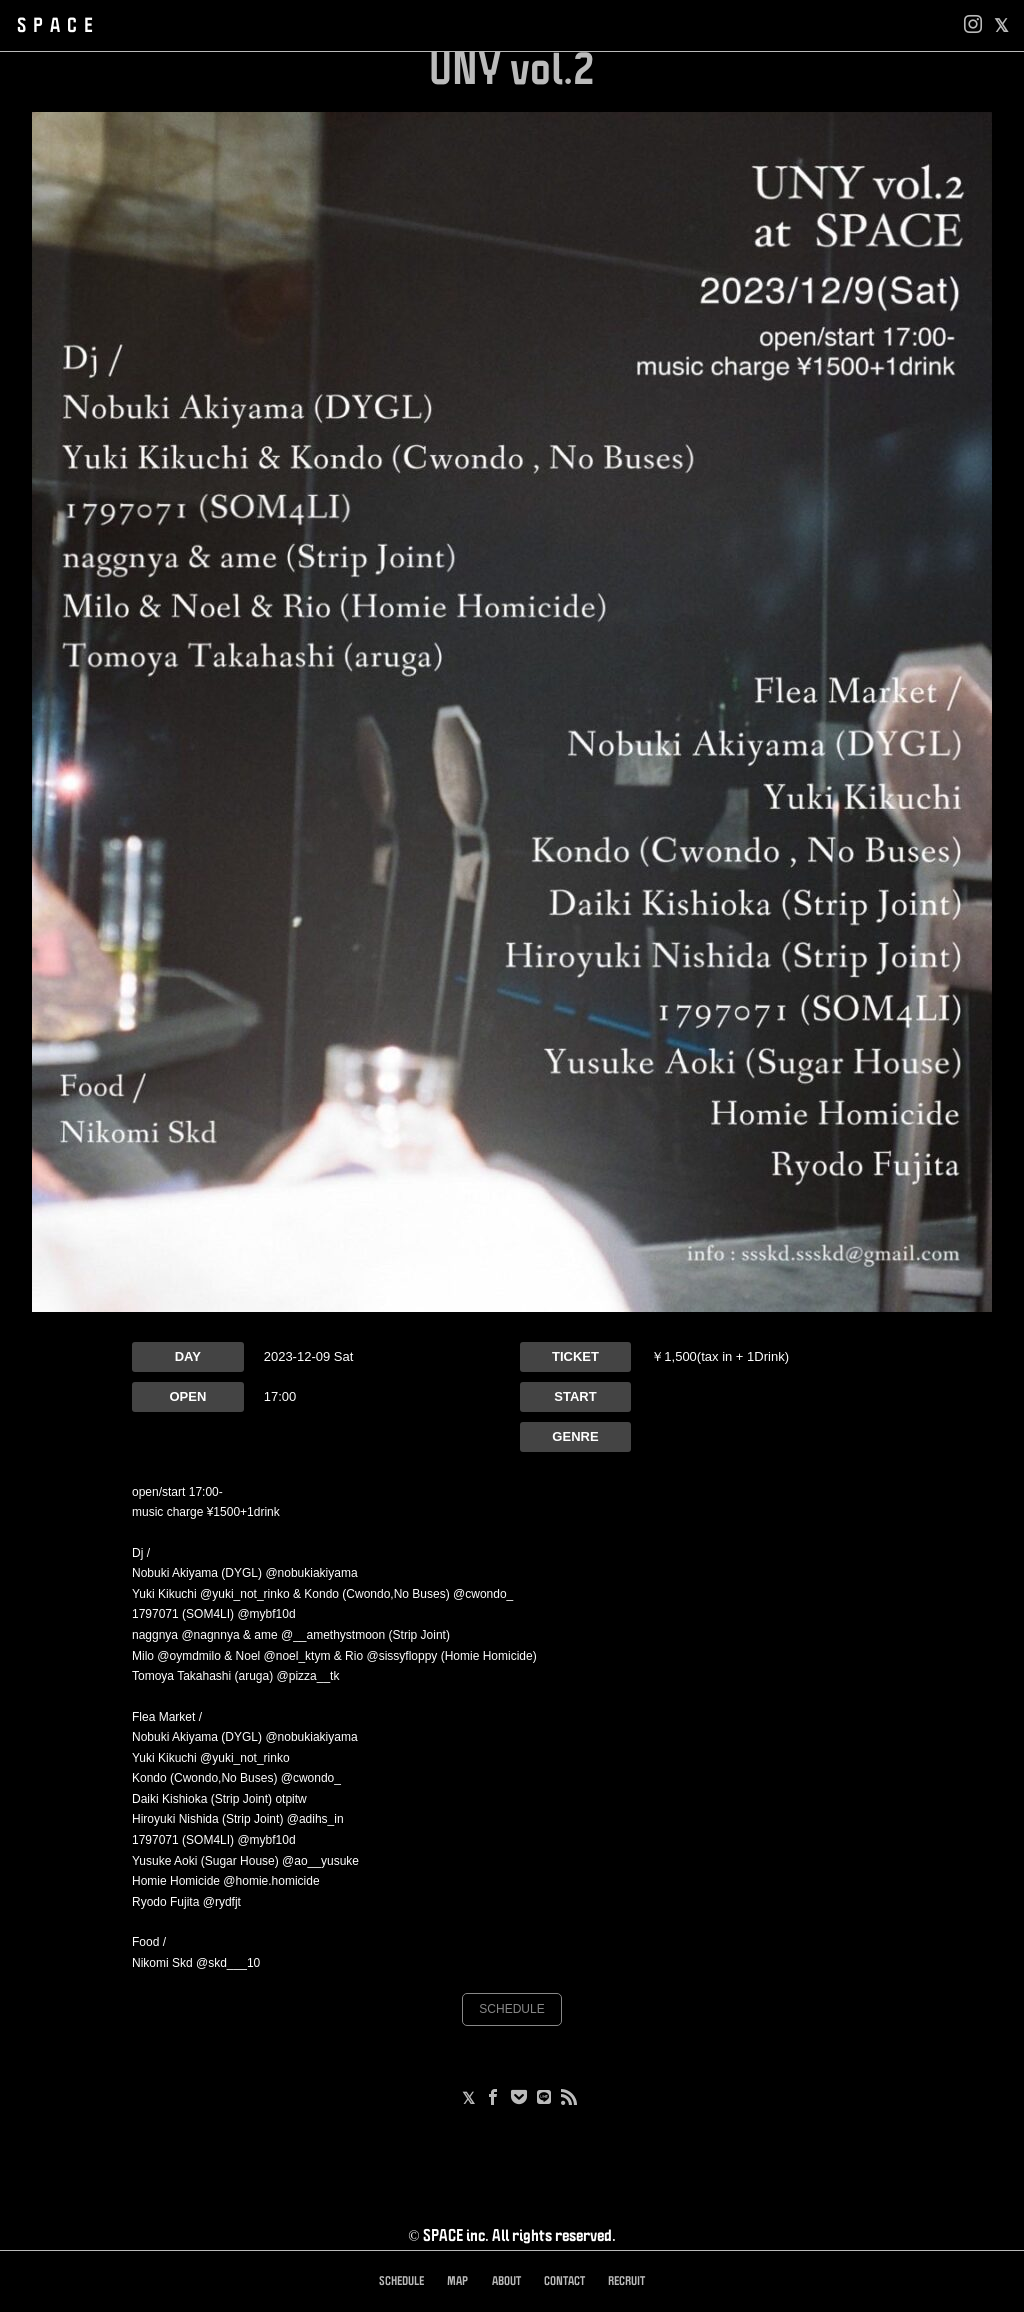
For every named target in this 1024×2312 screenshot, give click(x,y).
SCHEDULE (511, 2009)
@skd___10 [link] (228, 1963)
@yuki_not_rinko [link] (245, 1594)
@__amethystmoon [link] (333, 1635)
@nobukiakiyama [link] (311, 1573)
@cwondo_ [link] (483, 1594)
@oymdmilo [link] (189, 1656)
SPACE (58, 26)
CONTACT (564, 2281)
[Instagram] (973, 26)
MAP (457, 2281)
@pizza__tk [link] (308, 1676)
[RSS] (569, 2099)
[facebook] (1001, 26)
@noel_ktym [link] (297, 1656)
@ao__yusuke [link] (320, 1861)
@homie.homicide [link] (271, 1881)
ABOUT (506, 2281)
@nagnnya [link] (210, 1635)
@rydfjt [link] (222, 1902)
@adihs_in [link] (315, 1819)
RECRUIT (626, 2281)
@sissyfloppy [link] (401, 1656)
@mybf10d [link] (266, 1614)
